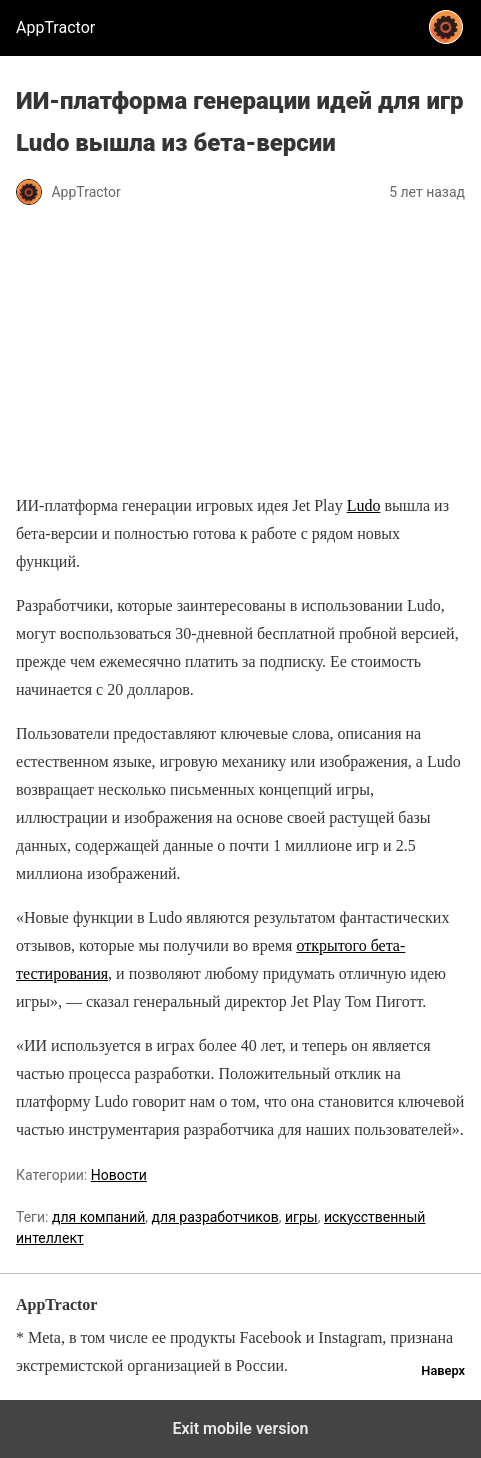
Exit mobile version (240, 1428)
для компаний (98, 1217)
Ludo (364, 505)
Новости (119, 1175)
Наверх (443, 1370)
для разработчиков (215, 1217)
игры (301, 1217)
